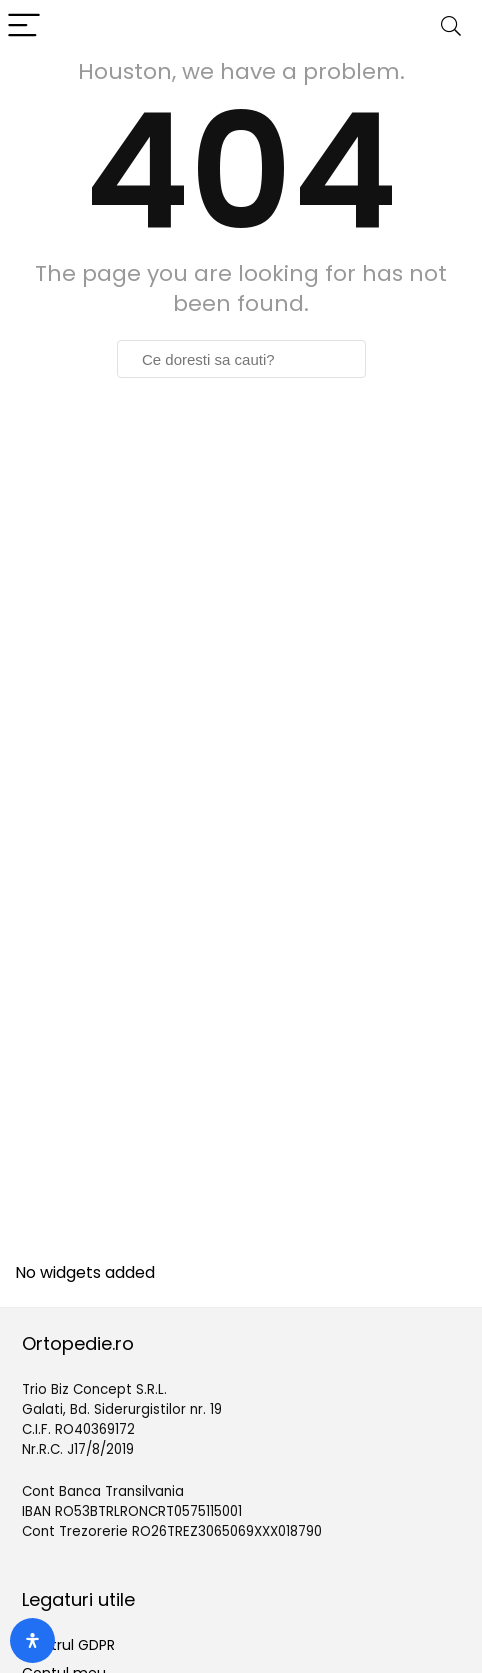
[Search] (451, 26)
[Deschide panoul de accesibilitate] (32, 1640)
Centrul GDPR (68, 1645)
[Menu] (24, 26)
